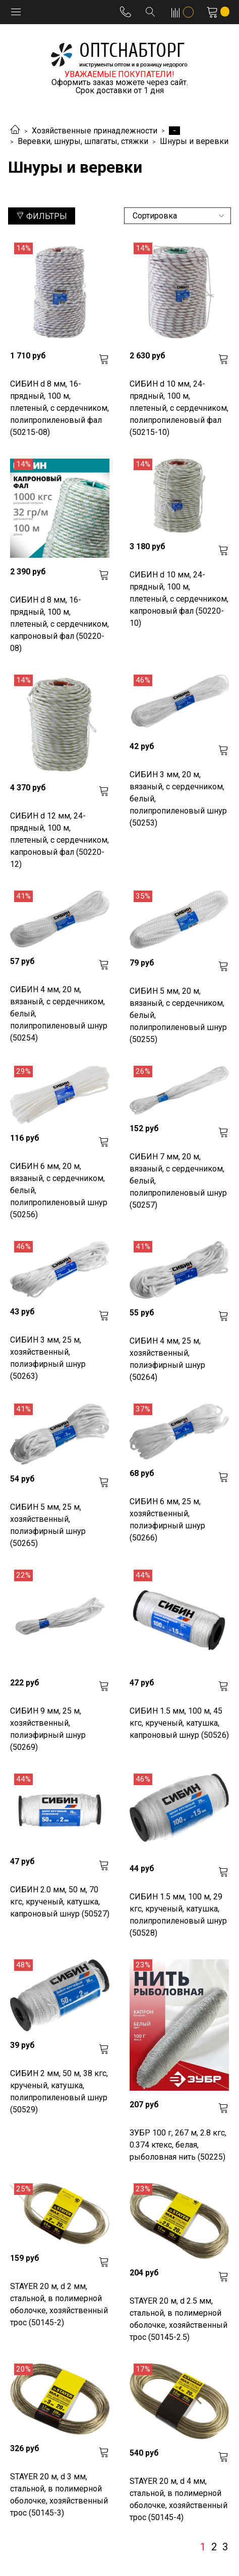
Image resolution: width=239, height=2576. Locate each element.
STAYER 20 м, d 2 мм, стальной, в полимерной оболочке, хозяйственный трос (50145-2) (59, 2304)
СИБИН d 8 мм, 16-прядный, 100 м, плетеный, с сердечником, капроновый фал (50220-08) (59, 624)
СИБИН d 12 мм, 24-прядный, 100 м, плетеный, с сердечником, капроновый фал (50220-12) (59, 840)
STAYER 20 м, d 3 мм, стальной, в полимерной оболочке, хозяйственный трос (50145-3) (59, 2495)
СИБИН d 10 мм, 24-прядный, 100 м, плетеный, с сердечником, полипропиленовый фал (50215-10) (179, 408)
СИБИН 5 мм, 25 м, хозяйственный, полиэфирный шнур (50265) (48, 1525)
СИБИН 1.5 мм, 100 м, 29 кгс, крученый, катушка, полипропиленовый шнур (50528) (178, 1915)
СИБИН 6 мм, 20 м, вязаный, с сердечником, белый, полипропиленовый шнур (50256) (58, 1190)
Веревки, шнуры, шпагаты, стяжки (83, 141)
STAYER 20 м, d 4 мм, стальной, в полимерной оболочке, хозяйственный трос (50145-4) (178, 2499)
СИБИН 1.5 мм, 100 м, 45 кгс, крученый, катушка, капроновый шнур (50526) (179, 1723)
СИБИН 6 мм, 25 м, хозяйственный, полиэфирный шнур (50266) (167, 1519)
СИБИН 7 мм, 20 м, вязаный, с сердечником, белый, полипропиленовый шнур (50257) (178, 1181)
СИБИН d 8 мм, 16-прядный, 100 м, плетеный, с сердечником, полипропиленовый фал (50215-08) (59, 408)
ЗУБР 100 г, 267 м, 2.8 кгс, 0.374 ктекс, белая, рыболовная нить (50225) (178, 2145)
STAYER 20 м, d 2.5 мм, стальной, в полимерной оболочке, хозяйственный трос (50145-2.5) (178, 2319)
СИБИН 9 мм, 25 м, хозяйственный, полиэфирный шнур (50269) (48, 1729)
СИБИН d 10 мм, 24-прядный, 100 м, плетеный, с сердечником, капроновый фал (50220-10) (179, 599)
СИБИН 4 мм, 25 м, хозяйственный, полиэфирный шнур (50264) (167, 1359)
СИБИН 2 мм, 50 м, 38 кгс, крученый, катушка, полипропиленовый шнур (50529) (59, 2091)
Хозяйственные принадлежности (94, 130)
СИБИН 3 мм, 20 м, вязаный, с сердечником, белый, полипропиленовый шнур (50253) (178, 799)
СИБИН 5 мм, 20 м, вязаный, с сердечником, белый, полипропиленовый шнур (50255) (178, 1015)
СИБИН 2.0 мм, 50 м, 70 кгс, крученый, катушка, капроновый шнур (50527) (59, 1902)
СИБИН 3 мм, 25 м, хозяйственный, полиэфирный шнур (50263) (48, 1358)
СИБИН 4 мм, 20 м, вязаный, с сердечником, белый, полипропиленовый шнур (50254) (58, 1014)
